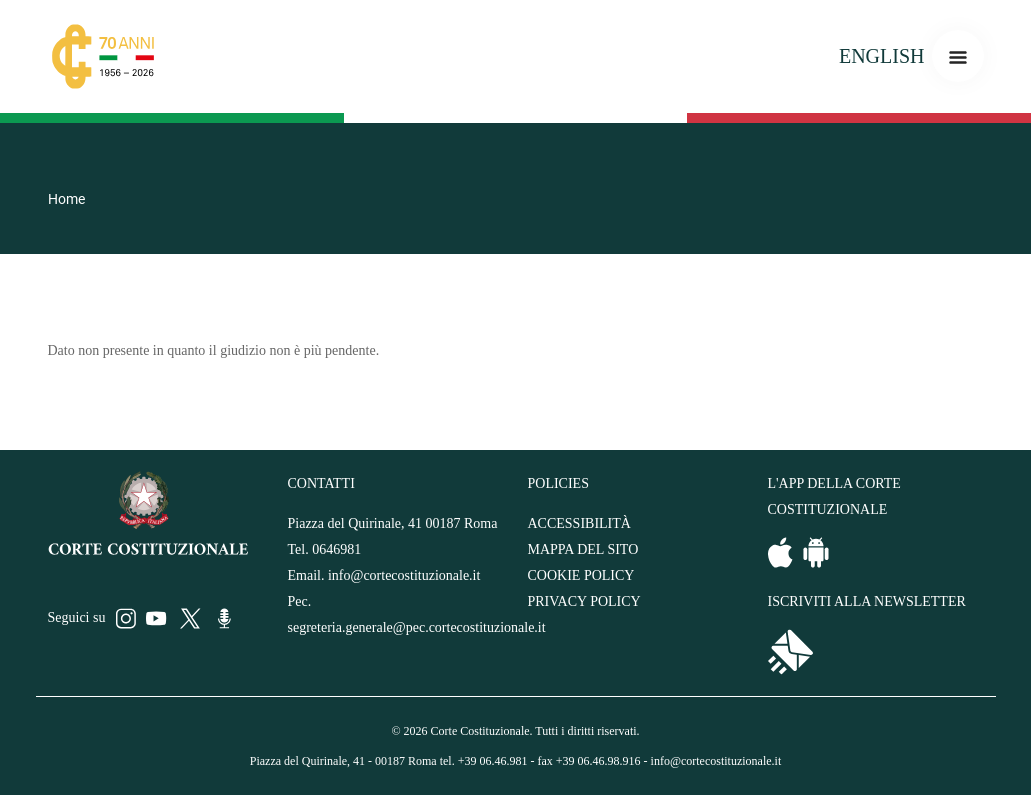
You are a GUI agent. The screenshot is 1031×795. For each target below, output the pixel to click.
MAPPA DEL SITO (583, 549)
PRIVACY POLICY (584, 601)
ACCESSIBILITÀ (579, 523)
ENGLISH (882, 56)
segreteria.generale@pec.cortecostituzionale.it (417, 627)
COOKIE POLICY (581, 575)
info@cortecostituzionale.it (404, 575)
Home (66, 199)
